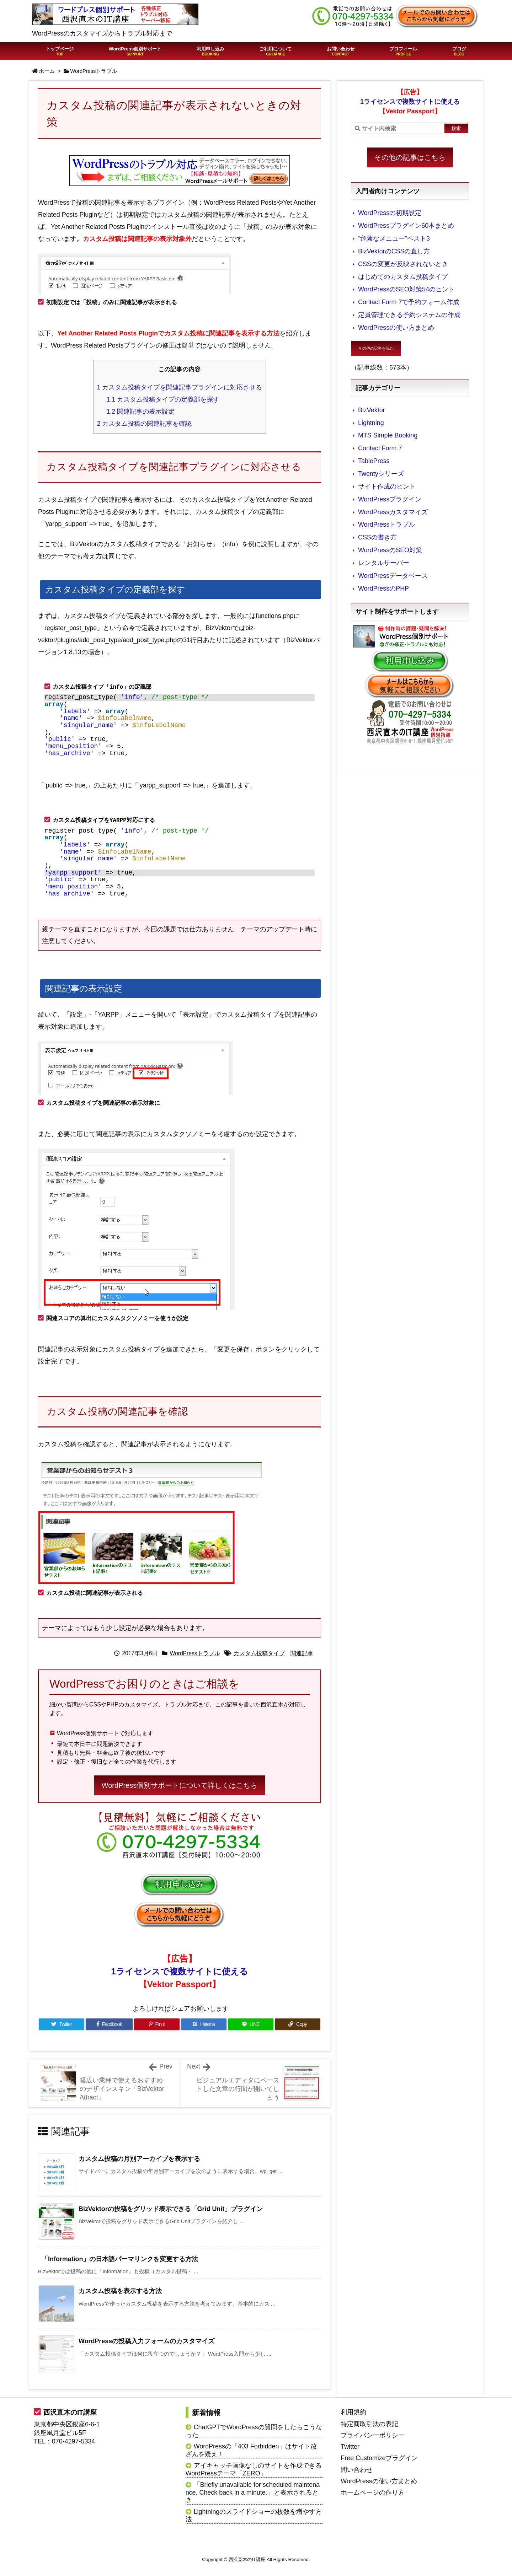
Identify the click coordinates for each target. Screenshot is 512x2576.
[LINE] (250, 2024)
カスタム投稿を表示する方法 (120, 2291)
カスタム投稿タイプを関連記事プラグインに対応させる (179, 387)
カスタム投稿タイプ (259, 1653)
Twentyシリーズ (381, 473)
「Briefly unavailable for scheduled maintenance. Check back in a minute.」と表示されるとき (253, 2492)
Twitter (350, 2446)
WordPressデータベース (393, 575)
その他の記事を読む (376, 348)
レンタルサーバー (383, 562)
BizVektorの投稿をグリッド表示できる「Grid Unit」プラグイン (171, 2208)
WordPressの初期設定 (389, 212)
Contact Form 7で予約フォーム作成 (408, 302)
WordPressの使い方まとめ (396, 327)
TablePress (374, 460)
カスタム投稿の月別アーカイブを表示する (139, 2158)
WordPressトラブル (93, 71)
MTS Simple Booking (387, 435)
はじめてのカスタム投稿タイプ (403, 276)
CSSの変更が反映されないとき (403, 264)
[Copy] (297, 2024)
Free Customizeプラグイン (379, 2458)
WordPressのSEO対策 (390, 550)
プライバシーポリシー (373, 2435)
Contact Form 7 (380, 448)
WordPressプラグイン (389, 499)
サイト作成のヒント (387, 486)
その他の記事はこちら (410, 157)
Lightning (371, 422)
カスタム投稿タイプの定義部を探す (162, 399)
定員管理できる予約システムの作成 (409, 314)
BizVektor (371, 410)
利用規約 (353, 2412)
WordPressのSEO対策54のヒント (406, 289)
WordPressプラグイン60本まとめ (406, 225)
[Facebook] (109, 2024)
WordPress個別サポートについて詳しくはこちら (180, 1785)
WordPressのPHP (383, 588)
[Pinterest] (157, 2024)
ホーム (47, 71)
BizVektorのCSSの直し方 (394, 251)
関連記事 (301, 1653)
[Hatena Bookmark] (203, 2024)
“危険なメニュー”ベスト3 (394, 238)
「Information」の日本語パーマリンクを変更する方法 (120, 2259)
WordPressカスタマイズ (393, 512)
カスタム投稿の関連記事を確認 (144, 423)
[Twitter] (61, 2024)
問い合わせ (357, 2469)
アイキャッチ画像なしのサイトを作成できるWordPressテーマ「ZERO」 (254, 2469)
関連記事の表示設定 (140, 411)
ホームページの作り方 (373, 2492)
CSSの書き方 (377, 537)
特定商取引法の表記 (369, 2423)
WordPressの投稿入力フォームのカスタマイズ (146, 2341)
